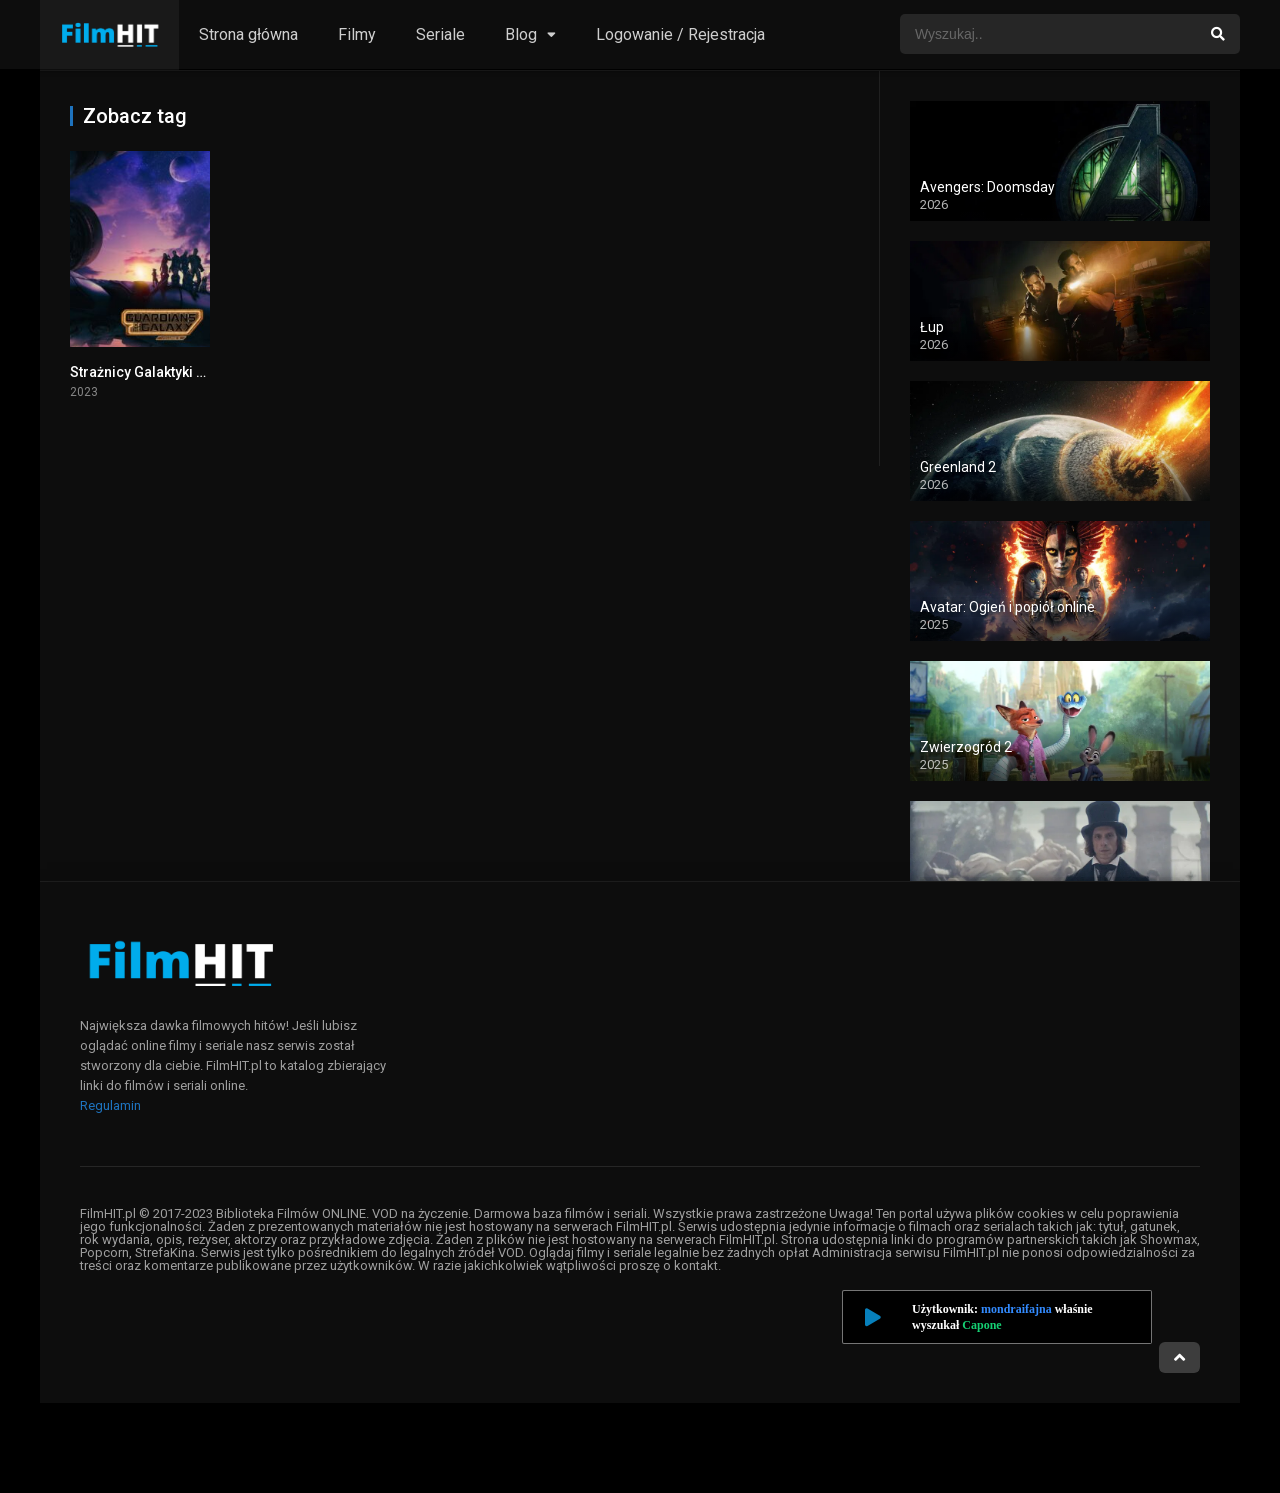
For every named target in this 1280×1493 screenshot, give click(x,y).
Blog (521, 34)
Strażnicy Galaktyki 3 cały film (166, 372)
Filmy (357, 34)
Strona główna (248, 34)
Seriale (440, 34)
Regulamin (110, 1105)
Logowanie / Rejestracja (680, 34)
